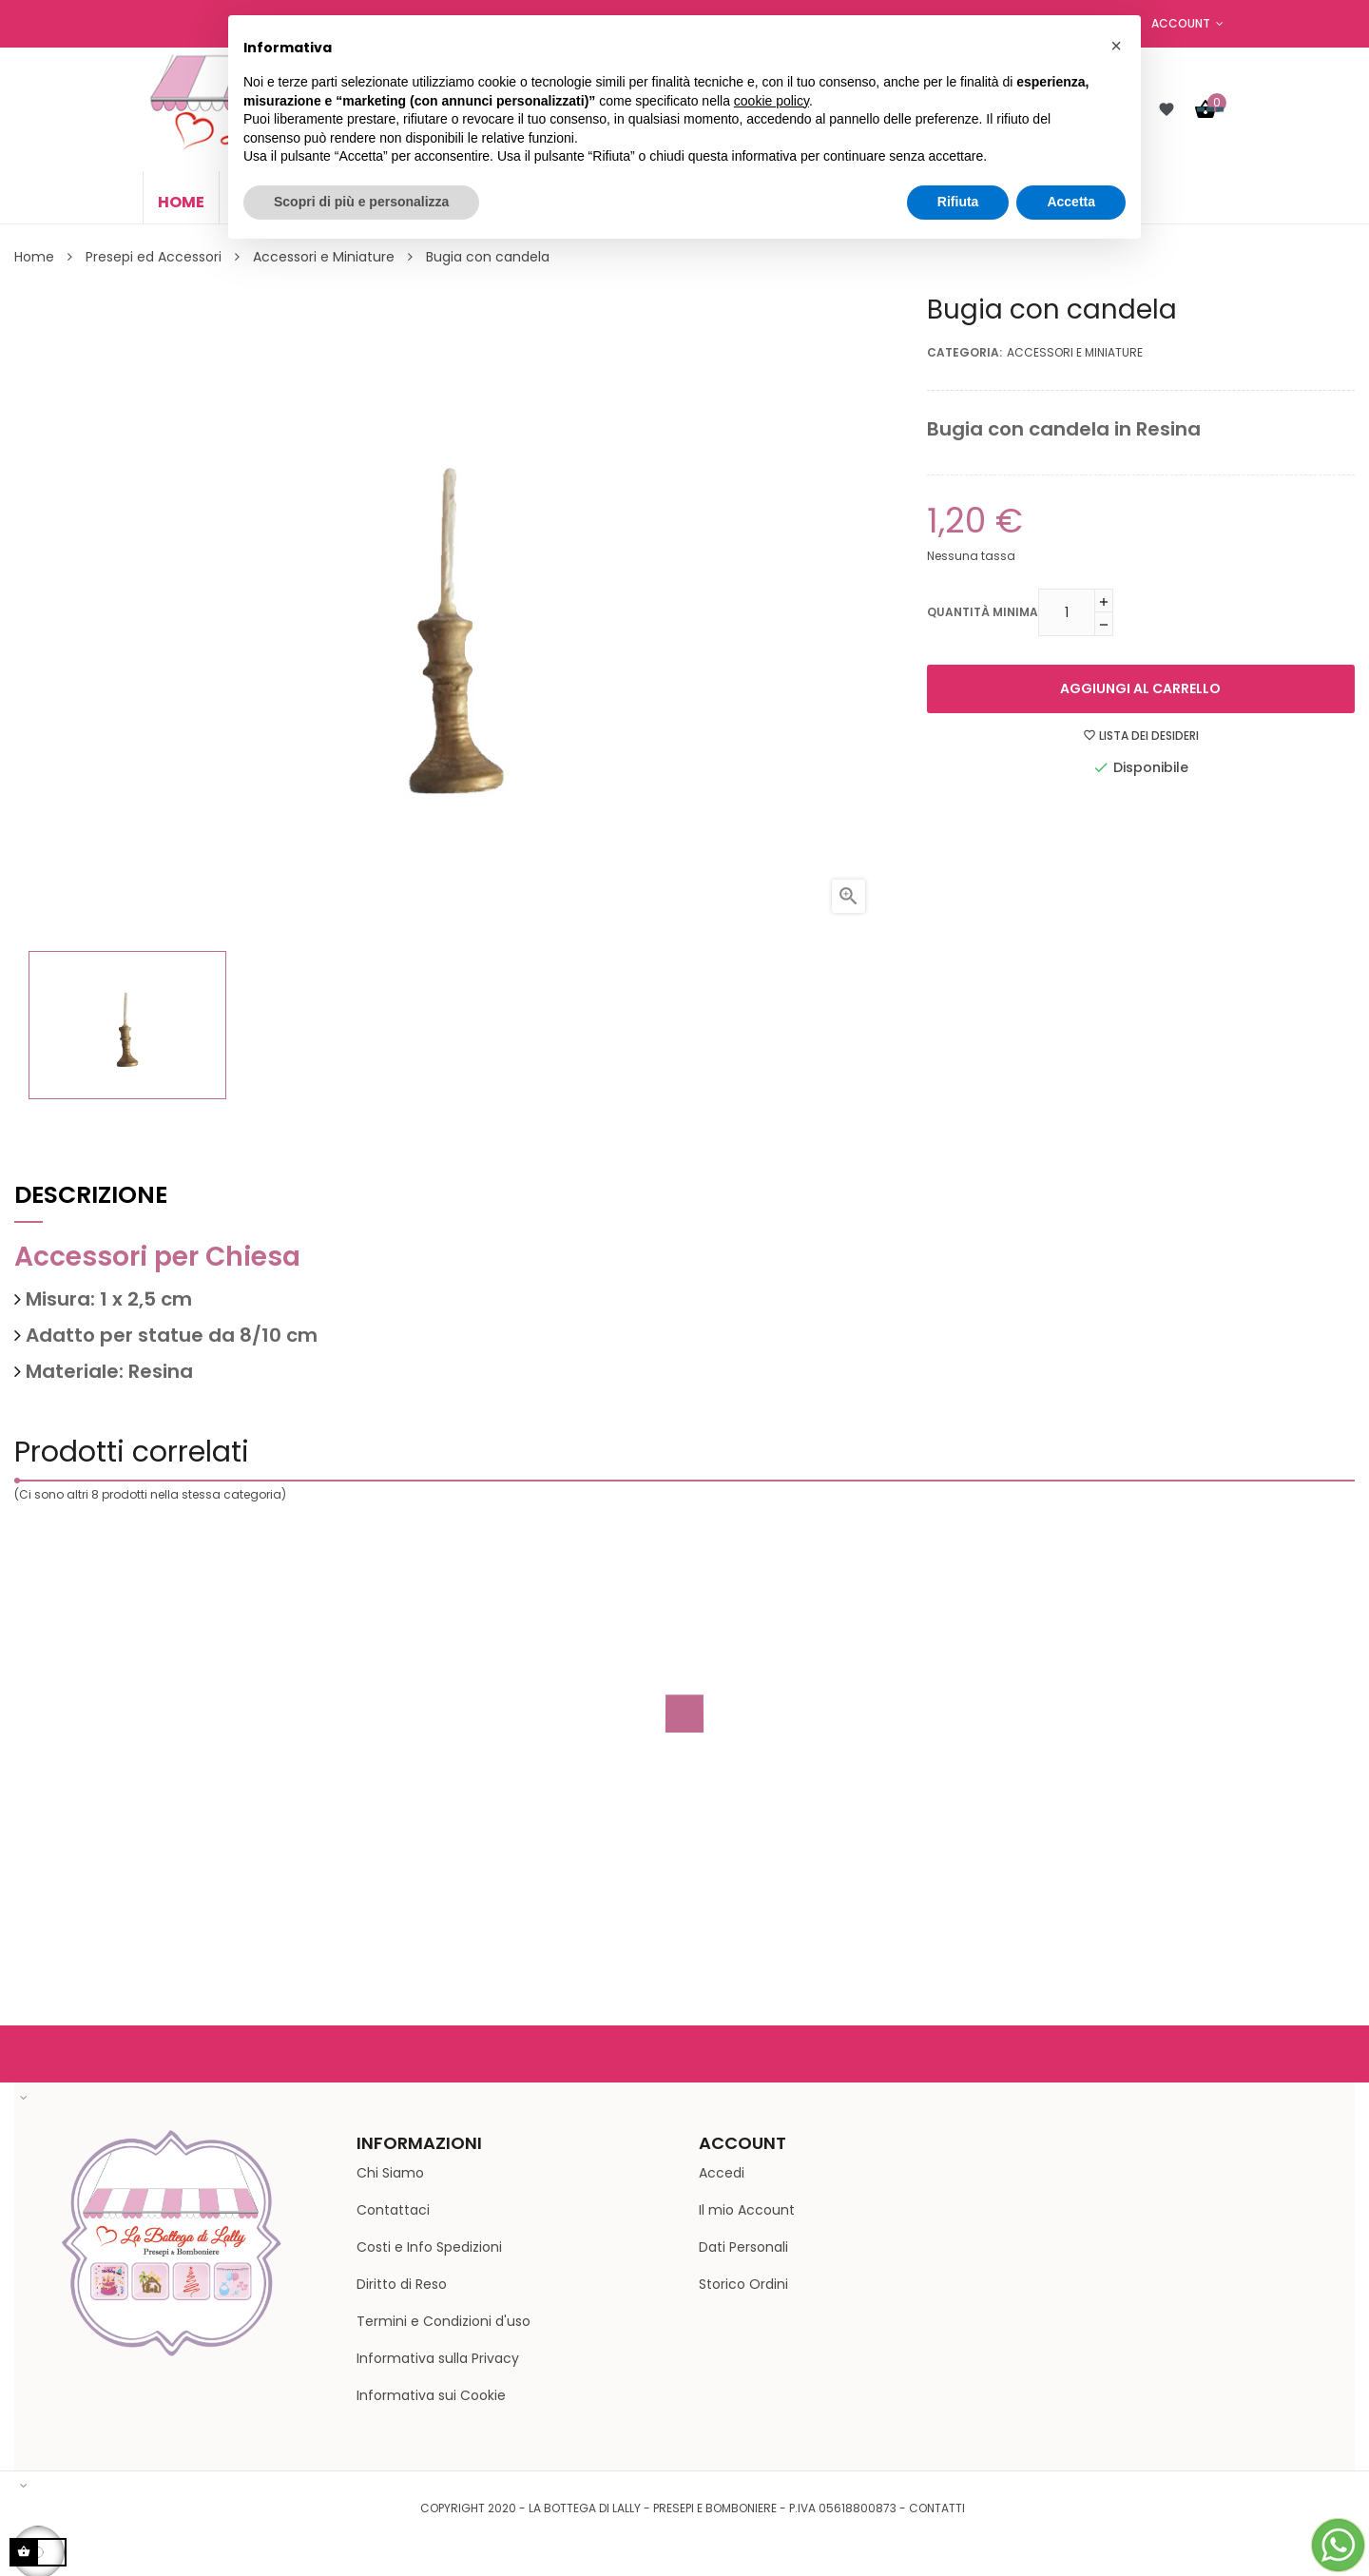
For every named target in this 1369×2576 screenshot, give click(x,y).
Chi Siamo (390, 2172)
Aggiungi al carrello (1140, 688)
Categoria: (964, 352)
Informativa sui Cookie (431, 2395)
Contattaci (393, 2209)
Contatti (937, 2508)
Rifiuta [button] (958, 201)
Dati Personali (743, 2246)
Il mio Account (747, 2209)
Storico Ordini (743, 2284)
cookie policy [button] (771, 100)
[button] (1116, 45)
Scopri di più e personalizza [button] (361, 201)
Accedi (721, 2172)
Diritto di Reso (402, 2284)
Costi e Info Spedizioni (429, 2246)
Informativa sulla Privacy (438, 2358)
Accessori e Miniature (1075, 352)
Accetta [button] (1071, 201)
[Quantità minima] (1066, 612)
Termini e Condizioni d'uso (443, 2321)
